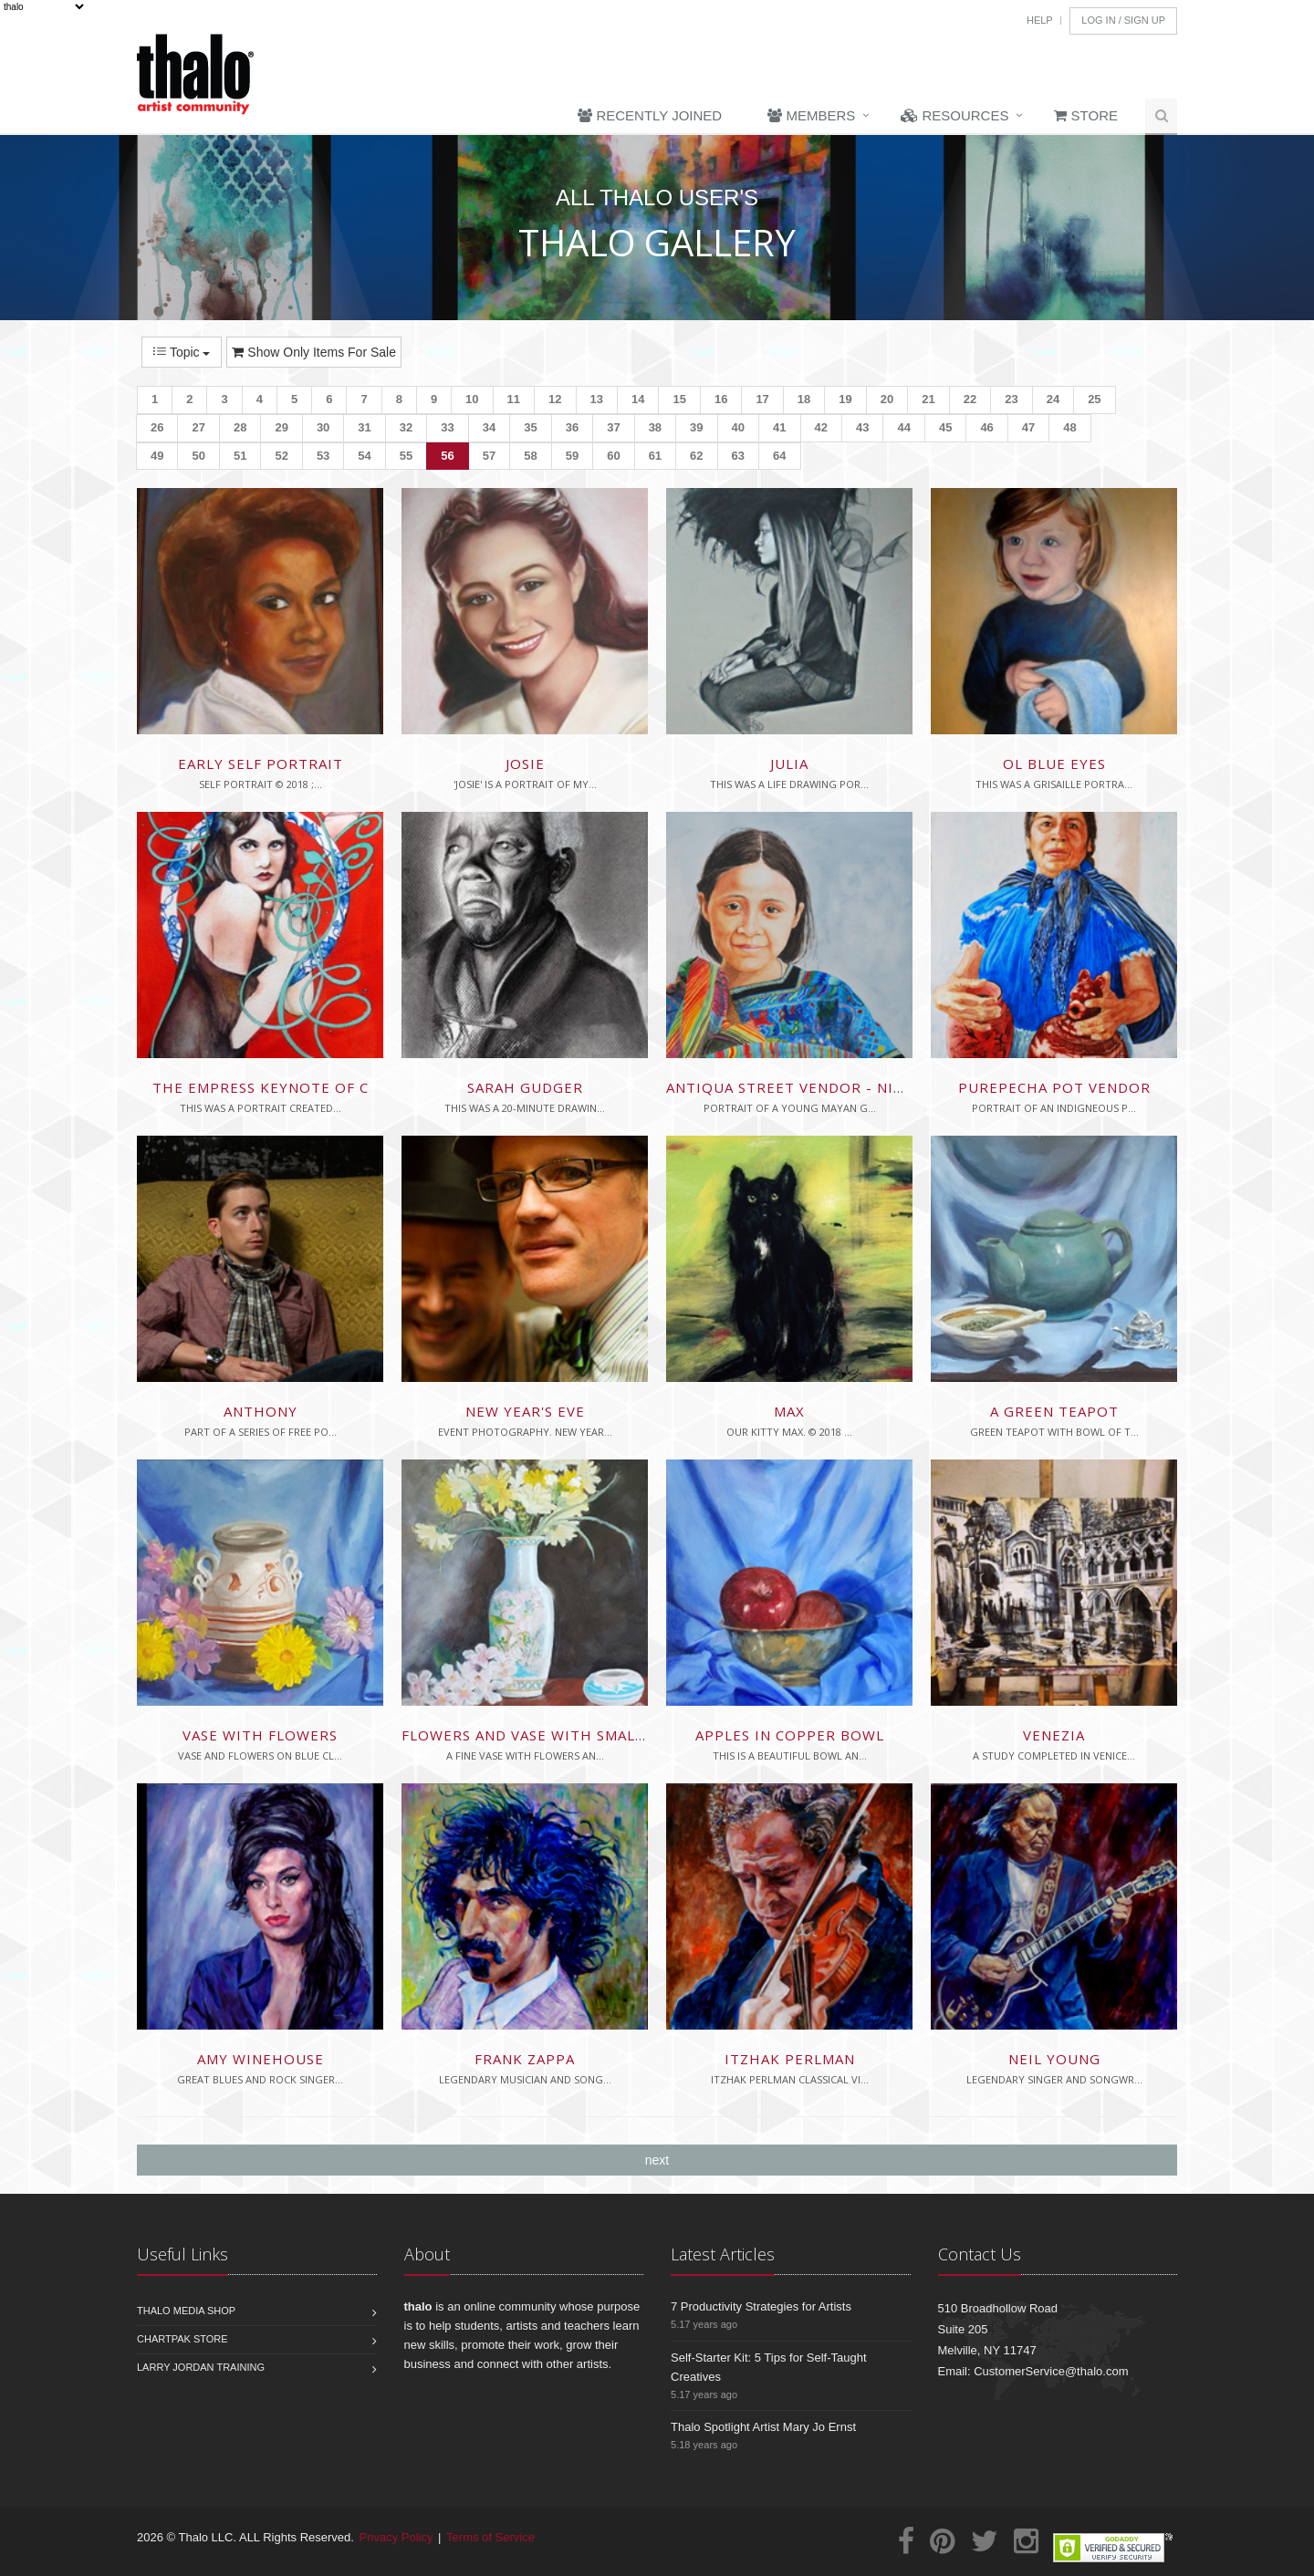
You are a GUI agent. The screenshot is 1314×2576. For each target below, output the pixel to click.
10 (471, 399)
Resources (954, 115)
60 (613, 455)
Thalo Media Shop (186, 2310)
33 (447, 427)
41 (779, 427)
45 (945, 427)
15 (679, 399)
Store (1086, 115)
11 (513, 399)
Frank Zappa (524, 2059)
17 (762, 399)
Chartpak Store (182, 2338)
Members (811, 115)
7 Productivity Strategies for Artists (761, 2306)
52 (281, 455)
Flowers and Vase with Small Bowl (547, 1735)
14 (637, 399)
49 (157, 455)
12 (554, 399)
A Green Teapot (1054, 1411)
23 (1011, 399)
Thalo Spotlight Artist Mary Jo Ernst (763, 2427)
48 (1069, 427)
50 (198, 455)
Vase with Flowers (260, 1735)
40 (738, 427)
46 (986, 427)
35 (530, 427)
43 (862, 427)
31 (364, 427)
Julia (789, 763)
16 (720, 399)
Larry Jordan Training (201, 2367)
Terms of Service (490, 2537)
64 (779, 455)
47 (1028, 427)
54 (364, 455)
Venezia (1054, 1735)
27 (198, 427)
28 (240, 427)
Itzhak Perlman (790, 2059)
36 (572, 427)
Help (1040, 20)
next (657, 2160)
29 (281, 427)
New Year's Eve (525, 1411)
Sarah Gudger (525, 1087)
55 (406, 455)
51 (240, 455)
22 (970, 399)
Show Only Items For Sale (314, 352)
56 (447, 455)
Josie (525, 763)
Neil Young (1054, 2059)
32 (406, 427)
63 (738, 455)
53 (323, 455)
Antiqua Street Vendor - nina (789, 1087)
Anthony (260, 1411)
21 (928, 399)
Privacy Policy (396, 2537)
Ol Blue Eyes (1054, 763)
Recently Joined (650, 115)
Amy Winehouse (260, 2059)
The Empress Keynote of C (260, 1087)
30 (323, 427)
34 (489, 427)
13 (596, 399)
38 (655, 427)
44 (903, 427)
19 (845, 399)
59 (572, 455)
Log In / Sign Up (1123, 20)
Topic (181, 352)
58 (530, 455)
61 (655, 455)
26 (157, 427)
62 (696, 455)
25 (1094, 399)
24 (1053, 399)
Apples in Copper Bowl (789, 1735)
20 (887, 399)
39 (696, 427)
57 (489, 455)
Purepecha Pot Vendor (1054, 1087)
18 (804, 399)
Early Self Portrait (260, 763)
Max (789, 1411)
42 (821, 427)
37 (613, 427)
